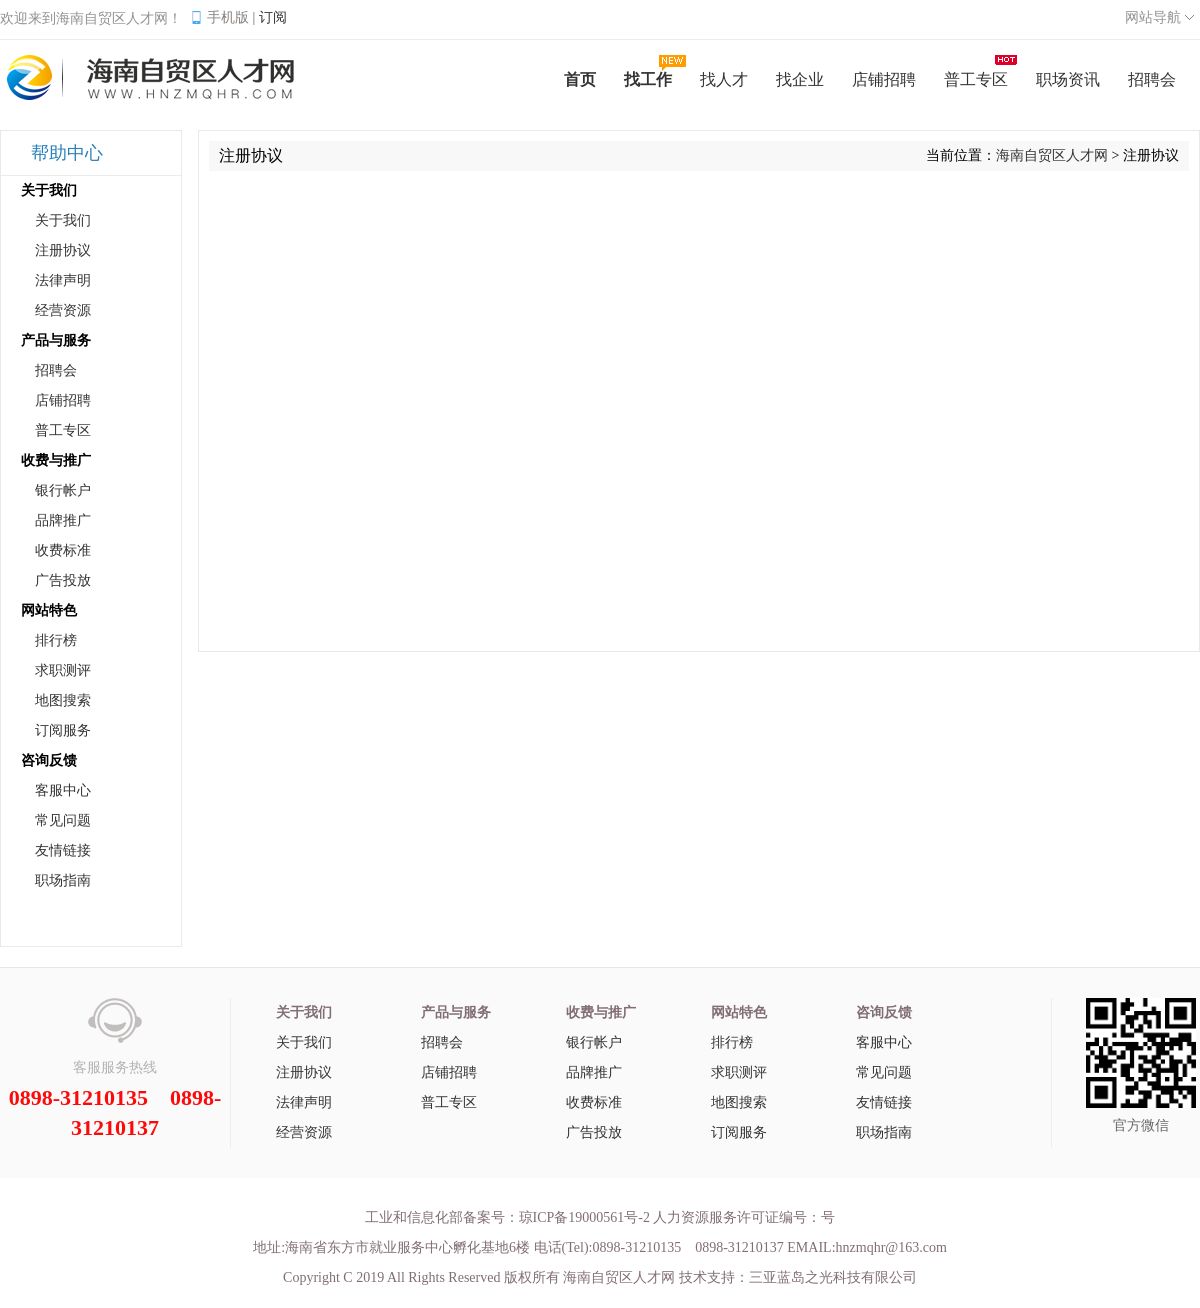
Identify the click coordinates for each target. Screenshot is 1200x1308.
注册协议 (63, 250)
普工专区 (63, 430)
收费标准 (63, 550)
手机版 (228, 17)
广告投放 (63, 580)
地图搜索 (63, 700)
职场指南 (63, 880)
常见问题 (63, 820)
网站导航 (1153, 17)
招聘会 (56, 370)
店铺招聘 (63, 400)
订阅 (273, 17)
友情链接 (63, 850)
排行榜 (56, 640)
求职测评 (63, 670)
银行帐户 (63, 490)
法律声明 (63, 280)
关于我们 (63, 220)
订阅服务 (63, 730)
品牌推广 (63, 520)
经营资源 (63, 310)
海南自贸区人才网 (1052, 155)
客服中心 (63, 790)
